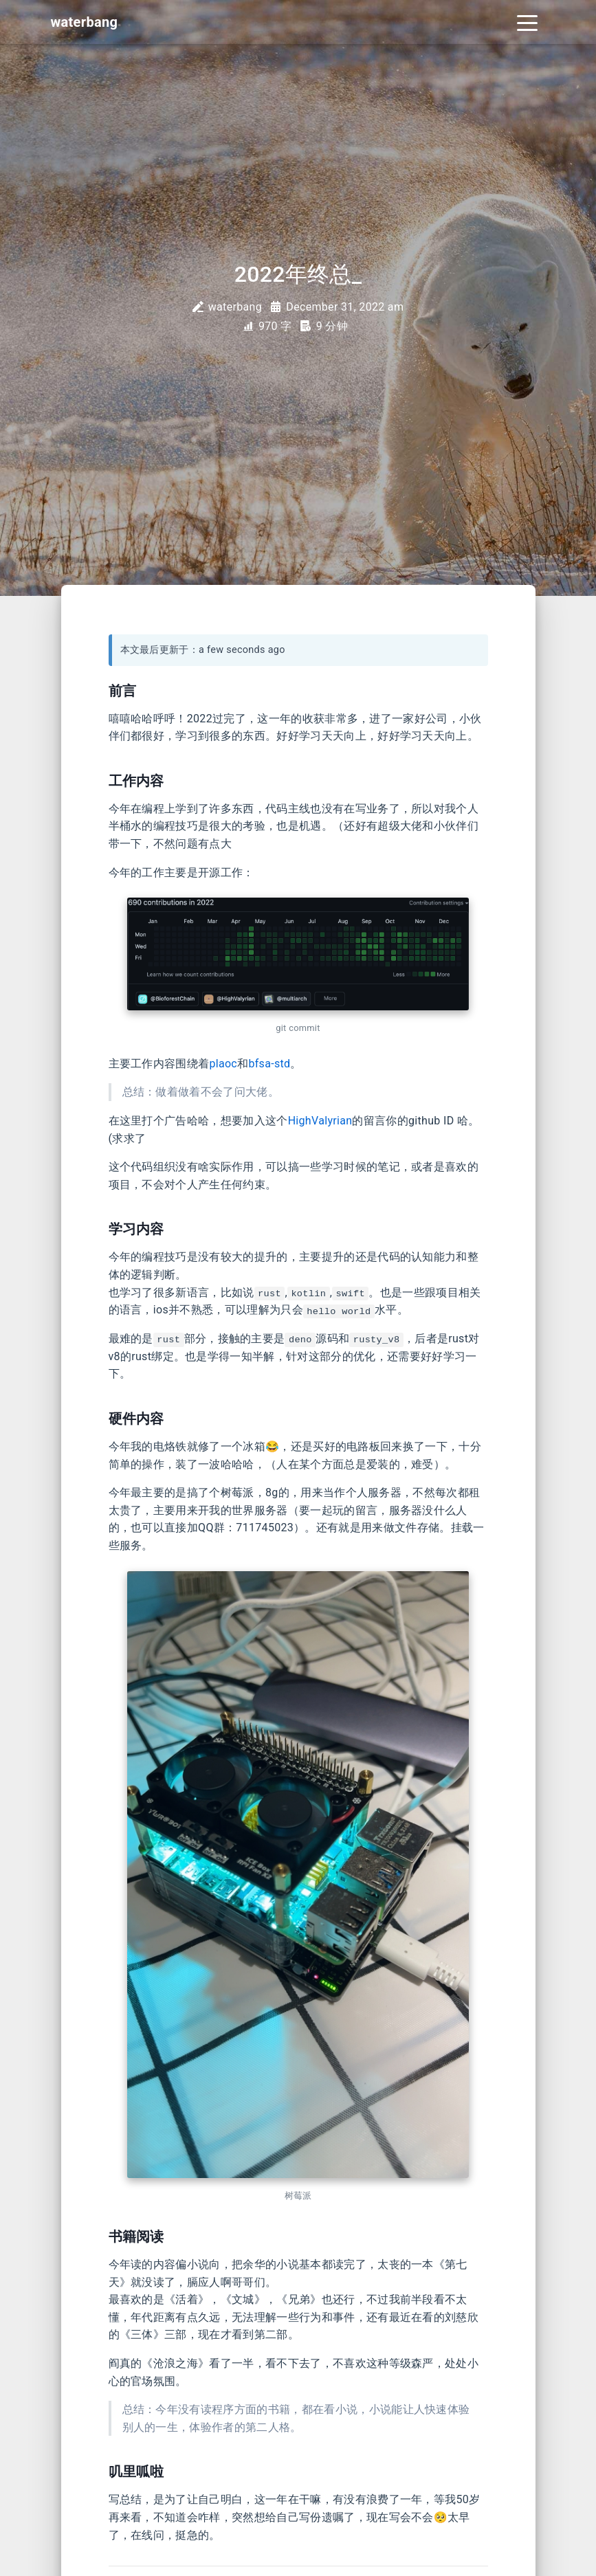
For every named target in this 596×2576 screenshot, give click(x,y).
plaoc (223, 1063)
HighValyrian (320, 1120)
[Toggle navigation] (527, 22)
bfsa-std (269, 1063)
